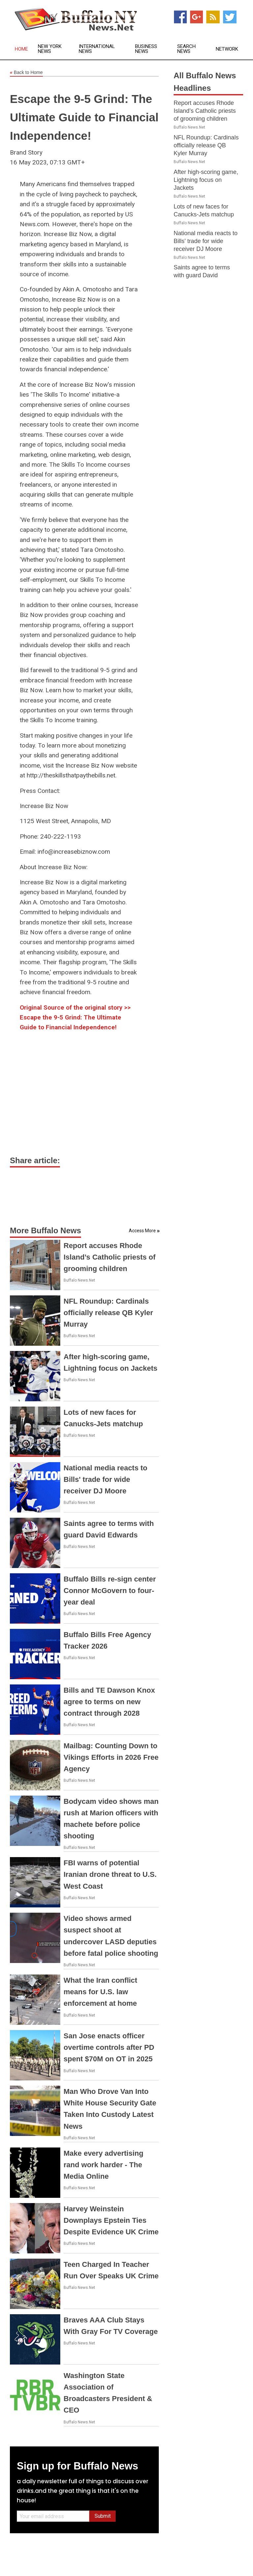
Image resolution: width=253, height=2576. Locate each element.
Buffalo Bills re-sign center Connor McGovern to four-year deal (110, 1590)
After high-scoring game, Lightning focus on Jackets (206, 180)
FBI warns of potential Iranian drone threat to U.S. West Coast (110, 1874)
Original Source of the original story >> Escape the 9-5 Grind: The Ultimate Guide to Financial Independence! (75, 1017)
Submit (103, 2516)
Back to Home (26, 72)
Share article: (35, 1160)
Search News (186, 49)
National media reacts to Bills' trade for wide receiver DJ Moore (105, 1479)
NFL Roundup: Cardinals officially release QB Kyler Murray (108, 1312)
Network (227, 49)
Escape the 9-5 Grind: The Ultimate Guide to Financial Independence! (84, 117)
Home (21, 49)
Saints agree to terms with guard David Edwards (202, 275)
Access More (142, 1230)
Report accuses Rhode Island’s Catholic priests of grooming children (109, 1257)
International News (97, 49)
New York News (50, 49)
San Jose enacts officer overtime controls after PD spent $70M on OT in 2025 (109, 2047)
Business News (146, 49)
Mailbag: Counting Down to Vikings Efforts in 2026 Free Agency (111, 1757)
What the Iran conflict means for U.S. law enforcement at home (100, 1991)
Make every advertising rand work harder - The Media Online (103, 2164)
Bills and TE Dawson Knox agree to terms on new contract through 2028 (109, 1701)
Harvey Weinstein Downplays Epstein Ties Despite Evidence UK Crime (111, 2220)
